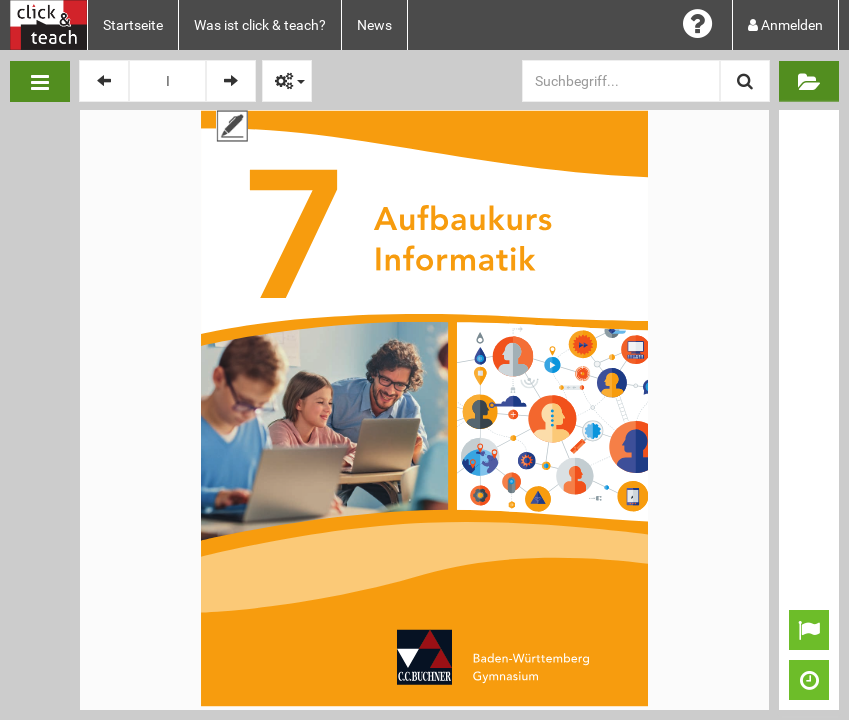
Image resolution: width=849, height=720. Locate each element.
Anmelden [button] (785, 25)
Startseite (133, 25)
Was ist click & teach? (260, 25)
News (374, 25)
